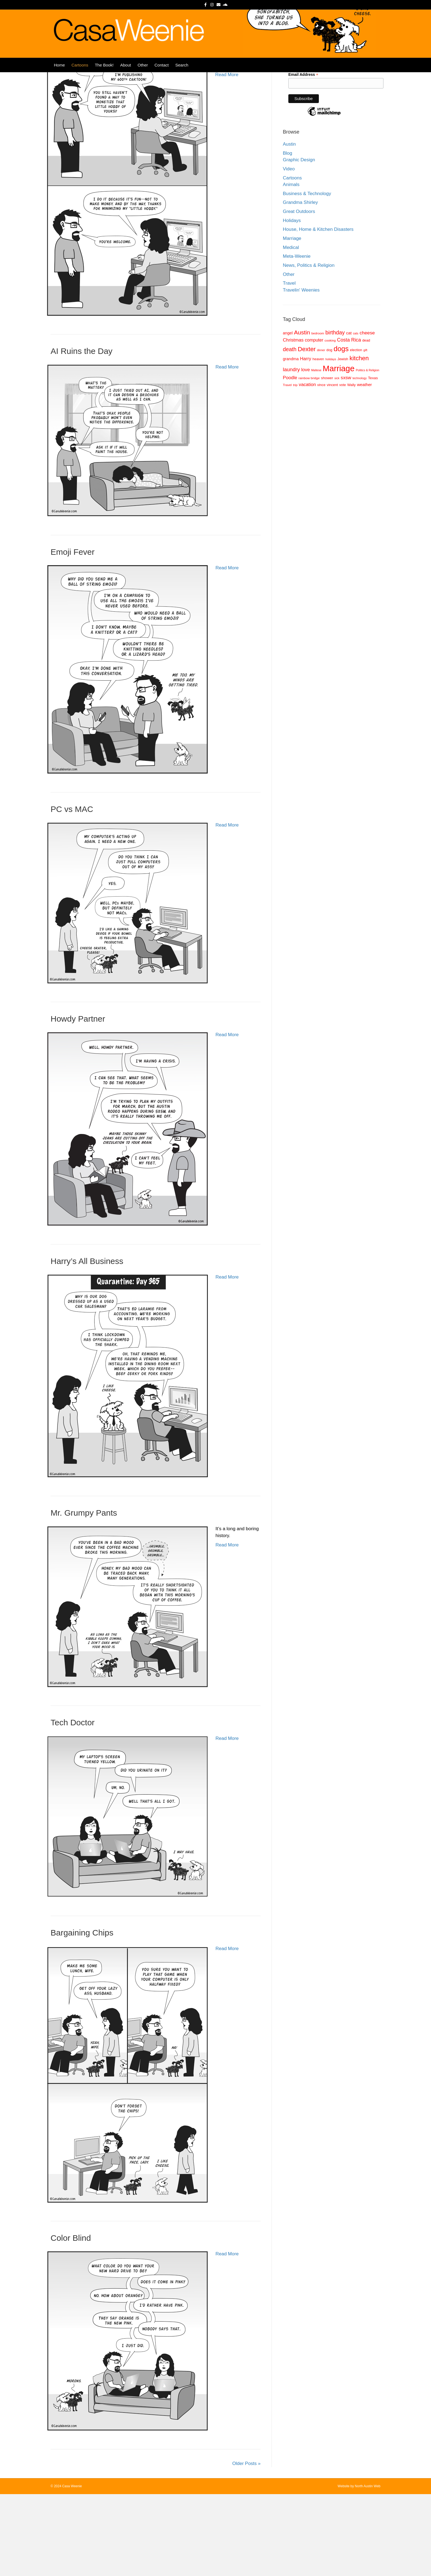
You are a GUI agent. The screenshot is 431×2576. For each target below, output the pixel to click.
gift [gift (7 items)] (365, 432)
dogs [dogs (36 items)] (341, 430)
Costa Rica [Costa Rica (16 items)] (349, 422)
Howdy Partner (78, 1100)
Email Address (303, 156)
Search (182, 74)
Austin (289, 226)
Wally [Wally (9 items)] (351, 467)
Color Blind (71, 2319)
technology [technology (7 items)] (359, 460)
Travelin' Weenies (301, 372)
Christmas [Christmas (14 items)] (293, 422)
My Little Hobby (79, 124)
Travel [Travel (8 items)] (287, 466)
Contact (161, 74)
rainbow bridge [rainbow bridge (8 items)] (309, 460)
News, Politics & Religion (309, 347)
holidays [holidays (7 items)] (330, 441)
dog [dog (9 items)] (329, 432)
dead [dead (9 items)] (366, 422)
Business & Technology (307, 275)
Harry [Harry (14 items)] (305, 440)
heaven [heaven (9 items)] (318, 441)
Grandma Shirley (300, 284)
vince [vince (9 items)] (321, 467)
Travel (289, 365)
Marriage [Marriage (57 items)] (339, 450)
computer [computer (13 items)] (314, 421)
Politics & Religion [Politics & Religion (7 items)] (367, 452)
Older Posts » (246, 2545)
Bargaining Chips (82, 2014)
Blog (287, 235)
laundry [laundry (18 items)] (291, 451)
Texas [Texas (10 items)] (373, 460)
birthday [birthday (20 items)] (335, 414)
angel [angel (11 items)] (288, 415)
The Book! (104, 74)
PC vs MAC (72, 890)
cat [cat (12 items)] (349, 414)
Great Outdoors (299, 293)
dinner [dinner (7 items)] (321, 432)
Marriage (292, 320)
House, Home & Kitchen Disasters (318, 311)
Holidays (292, 302)
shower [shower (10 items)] (327, 460)
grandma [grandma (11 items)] (291, 441)
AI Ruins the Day (81, 432)
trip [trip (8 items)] (295, 466)
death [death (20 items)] (289, 431)
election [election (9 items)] (356, 432)
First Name (298, 117)
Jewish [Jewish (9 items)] (343, 441)
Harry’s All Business (87, 1342)
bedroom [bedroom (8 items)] (317, 415)
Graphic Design (299, 241)
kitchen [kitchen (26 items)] (359, 440)
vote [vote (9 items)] (342, 467)
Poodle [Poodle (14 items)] (290, 459)
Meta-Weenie (297, 338)
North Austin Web (367, 2568)
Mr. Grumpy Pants (84, 1594)
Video (289, 250)
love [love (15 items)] (305, 451)
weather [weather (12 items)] (364, 466)
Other (142, 74)
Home (59, 74)
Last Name (298, 136)
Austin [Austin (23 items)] (302, 414)
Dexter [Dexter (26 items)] (307, 431)
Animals (291, 266)
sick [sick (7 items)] (337, 460)
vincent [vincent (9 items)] (332, 467)
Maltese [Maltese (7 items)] (316, 452)
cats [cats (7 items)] (355, 415)
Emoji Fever (73, 633)
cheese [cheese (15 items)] (367, 414)
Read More (226, 156)
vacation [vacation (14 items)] (307, 466)
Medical (291, 329)
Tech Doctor (73, 1804)
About (125, 74)
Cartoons (79, 74)
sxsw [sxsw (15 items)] (346, 459)
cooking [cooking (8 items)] (330, 422)
